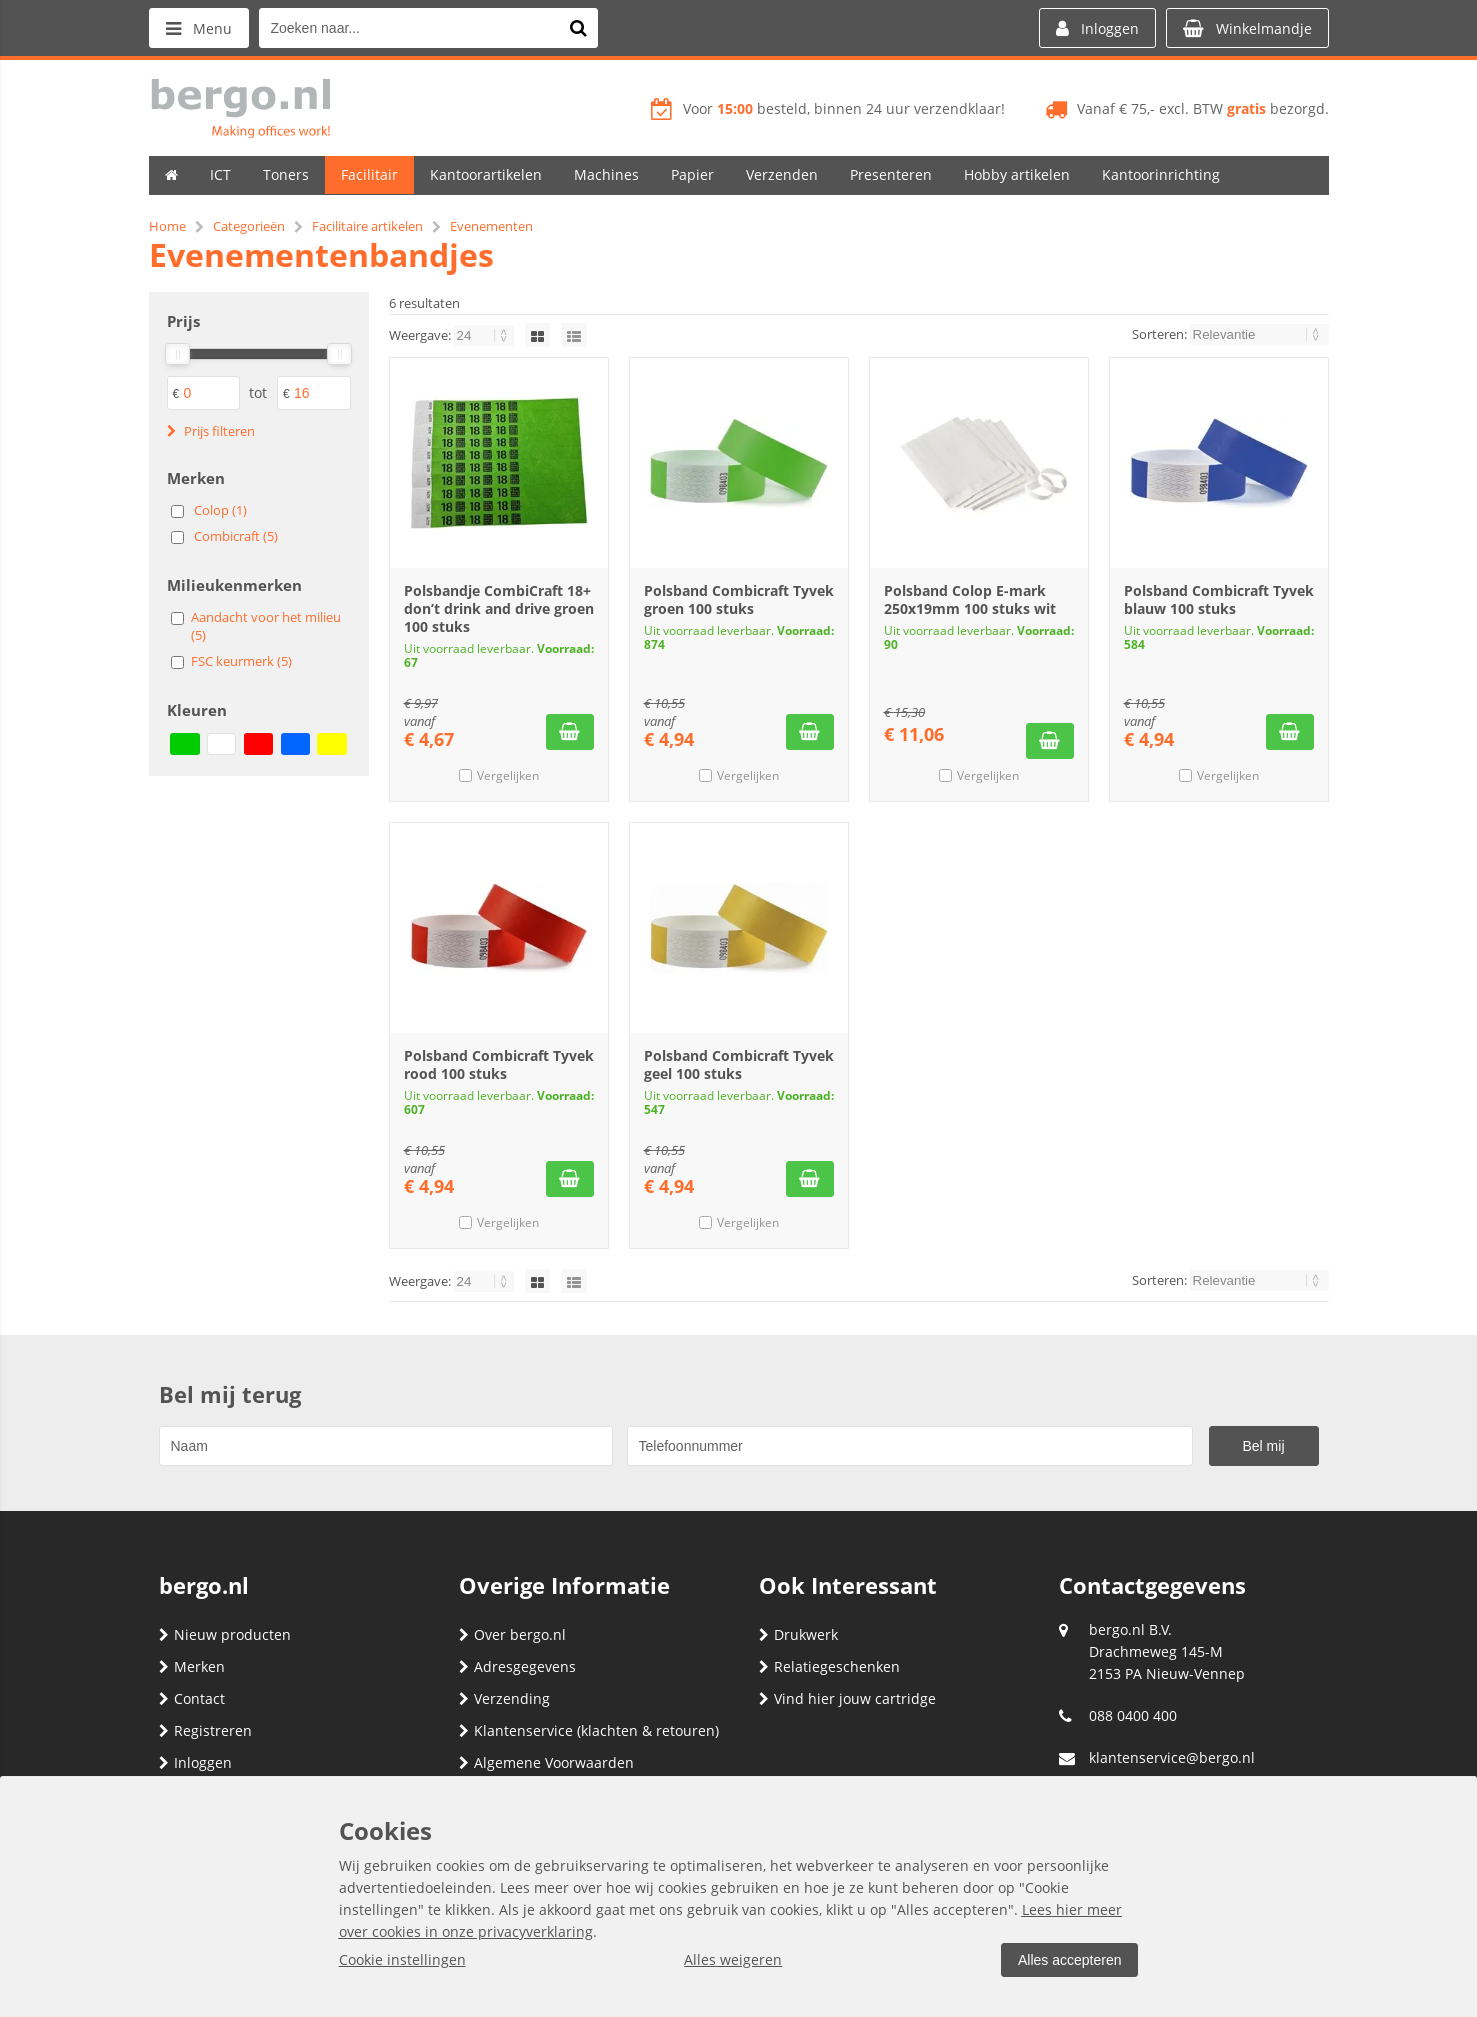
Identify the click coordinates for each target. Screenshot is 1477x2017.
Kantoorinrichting (1161, 174)
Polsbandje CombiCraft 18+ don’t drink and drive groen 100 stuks (499, 608)
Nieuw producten (225, 1634)
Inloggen (195, 1762)
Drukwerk (798, 1634)
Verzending (504, 1698)
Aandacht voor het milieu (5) (266, 626)
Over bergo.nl (512, 1634)
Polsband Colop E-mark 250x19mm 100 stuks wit (970, 599)
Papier (692, 174)
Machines (606, 174)
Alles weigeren (733, 1959)
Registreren (205, 1730)
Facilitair (369, 174)
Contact (192, 1698)
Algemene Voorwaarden (546, 1762)
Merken (192, 1666)
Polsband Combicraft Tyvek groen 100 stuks (739, 599)
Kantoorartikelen (486, 174)
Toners (286, 174)
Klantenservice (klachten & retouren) (589, 1730)
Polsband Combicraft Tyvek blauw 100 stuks (1219, 599)
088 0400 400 (1133, 1715)
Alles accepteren (1070, 1960)
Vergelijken (508, 775)
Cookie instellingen (402, 1959)
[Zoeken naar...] (578, 28)
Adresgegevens (517, 1666)
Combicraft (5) (236, 536)
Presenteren (891, 174)
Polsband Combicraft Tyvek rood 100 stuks (499, 1064)
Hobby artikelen (1017, 174)
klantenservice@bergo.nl (1172, 1757)
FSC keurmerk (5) (241, 661)
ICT (220, 174)
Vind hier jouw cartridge (847, 1698)
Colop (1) (220, 510)
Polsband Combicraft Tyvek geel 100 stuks (739, 1064)
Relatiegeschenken (829, 1666)
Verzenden (782, 174)
